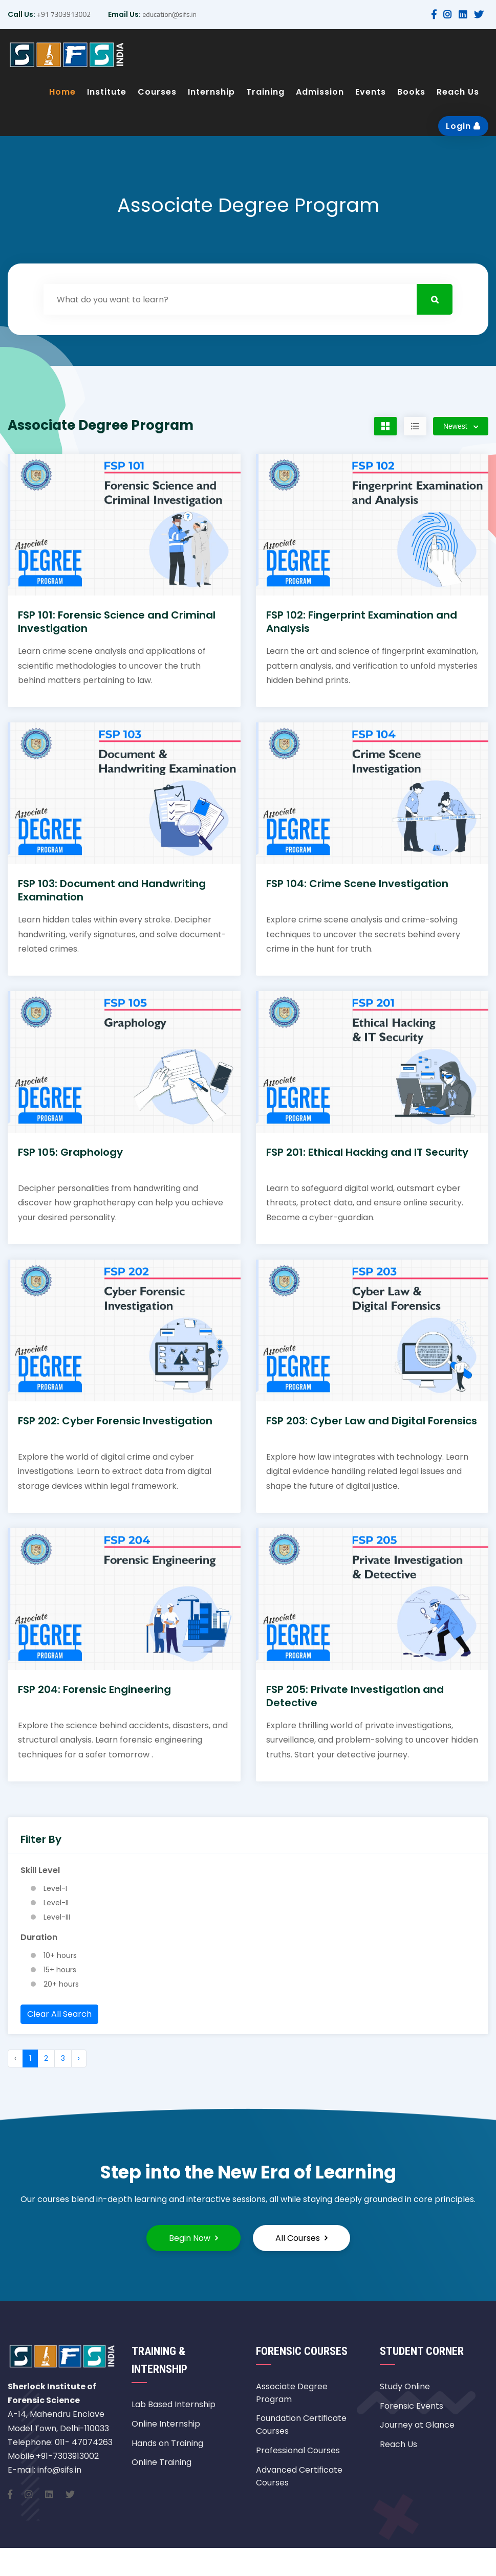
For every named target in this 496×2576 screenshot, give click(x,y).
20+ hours (61, 1984)
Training (265, 92)
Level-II (56, 1903)
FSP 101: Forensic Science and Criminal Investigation (116, 621)
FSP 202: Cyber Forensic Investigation (115, 1421)
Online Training (161, 2462)
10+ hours (60, 1955)
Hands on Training (167, 2443)
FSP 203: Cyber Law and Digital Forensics (371, 1421)
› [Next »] (79, 2058)
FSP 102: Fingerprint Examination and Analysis (361, 621)
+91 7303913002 (63, 14)
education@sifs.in (169, 14)
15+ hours (60, 1970)
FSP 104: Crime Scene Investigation (357, 883)
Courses (157, 92)
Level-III (57, 1917)
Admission (320, 92)
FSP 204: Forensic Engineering (94, 1689)
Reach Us (458, 92)
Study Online (405, 2386)
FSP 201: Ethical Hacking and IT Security (367, 1152)
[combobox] (460, 426)
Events (370, 92)
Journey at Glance (417, 2425)
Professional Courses (298, 2450)
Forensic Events (411, 2406)
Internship (211, 92)
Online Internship (166, 2424)
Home (62, 92)
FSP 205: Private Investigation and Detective (355, 1696)
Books (411, 92)
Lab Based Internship (173, 2404)
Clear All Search (59, 2014)
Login (463, 126)
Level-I (55, 1888)
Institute (106, 92)
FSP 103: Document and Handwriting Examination (112, 890)
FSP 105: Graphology (70, 1152)
